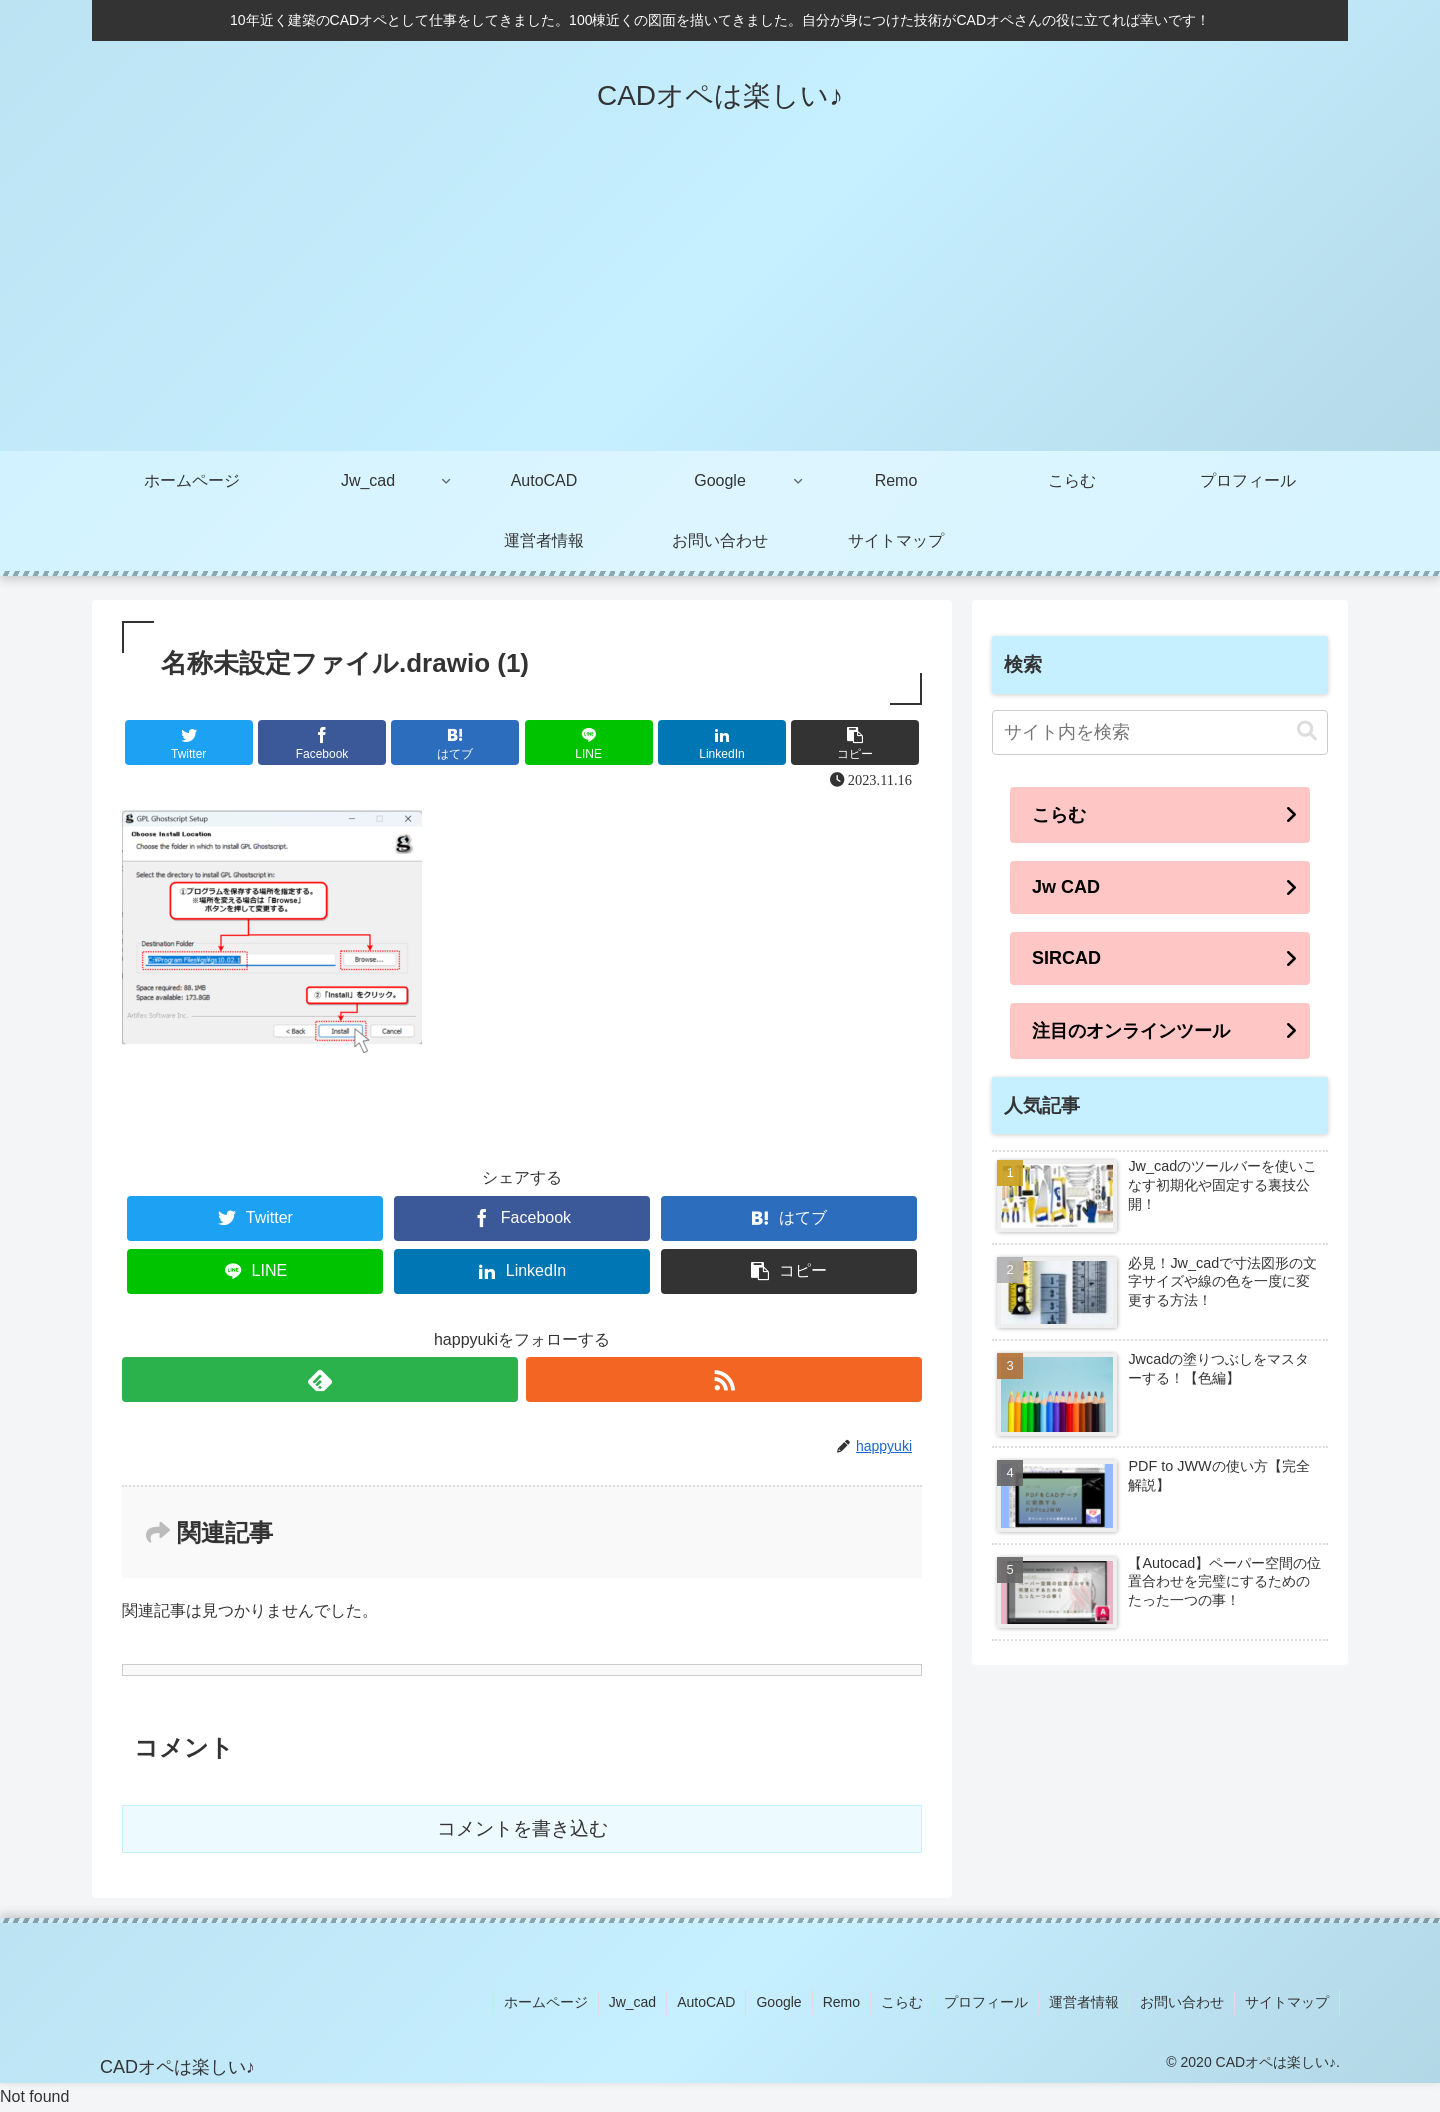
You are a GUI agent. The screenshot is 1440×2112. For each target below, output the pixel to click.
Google (778, 2002)
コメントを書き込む (522, 1828)
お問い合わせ (1182, 2002)
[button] (1307, 731)
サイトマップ (1287, 2002)
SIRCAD (1066, 958)
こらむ (1059, 815)
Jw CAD (1066, 887)
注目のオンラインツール (1131, 1031)
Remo (841, 2002)
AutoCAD (706, 2002)
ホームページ (546, 2002)
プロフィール (986, 2002)
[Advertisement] (720, 301)
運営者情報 (1084, 2002)
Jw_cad (632, 2002)
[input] (1160, 732)
